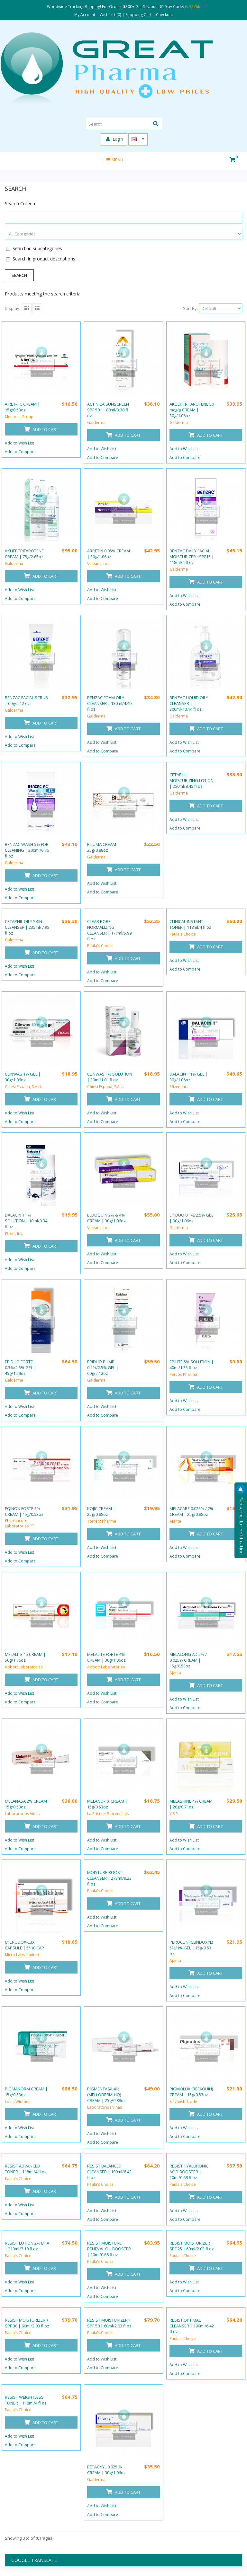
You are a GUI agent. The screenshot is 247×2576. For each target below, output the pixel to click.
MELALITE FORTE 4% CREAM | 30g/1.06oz (106, 1657)
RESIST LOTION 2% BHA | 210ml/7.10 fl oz (27, 2246)
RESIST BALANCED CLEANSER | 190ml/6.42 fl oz (109, 2171)
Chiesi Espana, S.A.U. (23, 1086)
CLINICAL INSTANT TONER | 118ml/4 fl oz (190, 924)
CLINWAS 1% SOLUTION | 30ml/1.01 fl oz (109, 1077)
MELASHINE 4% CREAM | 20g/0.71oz (191, 1804)
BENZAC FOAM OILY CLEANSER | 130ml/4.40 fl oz (109, 703)
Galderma (96, 422)
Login (114, 139)
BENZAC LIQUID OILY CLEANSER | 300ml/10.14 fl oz (188, 703)
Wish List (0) (110, 15)
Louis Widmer (17, 2101)
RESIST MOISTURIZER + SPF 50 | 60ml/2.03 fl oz (109, 2323)
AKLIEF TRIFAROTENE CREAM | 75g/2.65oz (24, 553)
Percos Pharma (183, 1374)
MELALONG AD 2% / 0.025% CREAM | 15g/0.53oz (188, 1660)
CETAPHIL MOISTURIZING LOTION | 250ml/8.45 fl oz (191, 780)
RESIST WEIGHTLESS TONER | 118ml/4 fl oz (26, 2400)
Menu (114, 160)
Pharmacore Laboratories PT (19, 1523)
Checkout (164, 15)
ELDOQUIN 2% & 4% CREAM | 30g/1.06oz (106, 1218)
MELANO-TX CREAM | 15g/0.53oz (107, 1804)
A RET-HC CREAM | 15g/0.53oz (22, 407)
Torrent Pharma (101, 1521)
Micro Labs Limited (22, 1954)
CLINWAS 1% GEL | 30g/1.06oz (23, 1077)
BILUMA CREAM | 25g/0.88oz (103, 847)
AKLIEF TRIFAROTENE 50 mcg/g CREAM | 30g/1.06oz (191, 409)
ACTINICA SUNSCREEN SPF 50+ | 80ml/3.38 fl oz (108, 409)
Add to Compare (20, 451)
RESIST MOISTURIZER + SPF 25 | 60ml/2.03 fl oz (191, 2246)
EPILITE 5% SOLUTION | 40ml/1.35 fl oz (191, 1364)
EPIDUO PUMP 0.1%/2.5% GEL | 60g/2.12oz (102, 1367)
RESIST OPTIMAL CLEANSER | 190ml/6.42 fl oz (191, 2325)
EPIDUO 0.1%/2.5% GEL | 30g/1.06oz (191, 1218)
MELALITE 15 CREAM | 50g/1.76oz (25, 1657)
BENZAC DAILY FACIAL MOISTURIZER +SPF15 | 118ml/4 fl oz (191, 556)
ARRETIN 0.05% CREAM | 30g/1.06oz (108, 553)
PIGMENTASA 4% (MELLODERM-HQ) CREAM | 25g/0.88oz (106, 2094)
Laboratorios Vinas (22, 1813)
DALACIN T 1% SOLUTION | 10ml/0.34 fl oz (26, 1220)
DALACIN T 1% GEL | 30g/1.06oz (188, 1077)
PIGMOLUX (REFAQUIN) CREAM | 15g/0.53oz (191, 2091)
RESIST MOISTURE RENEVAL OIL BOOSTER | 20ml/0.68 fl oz (109, 2248)
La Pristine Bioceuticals (108, 1813)
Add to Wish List (19, 443)
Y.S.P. (174, 1813)
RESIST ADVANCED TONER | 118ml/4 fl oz (26, 2169)
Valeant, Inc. (98, 563)
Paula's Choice (100, 945)
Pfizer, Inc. (178, 1086)
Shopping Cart (138, 15)
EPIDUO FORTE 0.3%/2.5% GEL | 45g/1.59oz (20, 1367)
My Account (84, 15)
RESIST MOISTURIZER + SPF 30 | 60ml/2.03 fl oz (27, 2323)
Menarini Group (19, 416)
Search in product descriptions (44, 259)
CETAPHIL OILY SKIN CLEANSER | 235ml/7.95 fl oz (27, 927)
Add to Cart (41, 429)
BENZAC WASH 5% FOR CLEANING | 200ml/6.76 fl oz (27, 850)
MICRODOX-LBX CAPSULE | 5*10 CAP (24, 1945)
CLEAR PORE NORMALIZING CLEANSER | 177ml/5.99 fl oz (109, 930)
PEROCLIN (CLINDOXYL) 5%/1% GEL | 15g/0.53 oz (191, 1947)
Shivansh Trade (183, 2101)
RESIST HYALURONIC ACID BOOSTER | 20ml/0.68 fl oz (188, 2171)
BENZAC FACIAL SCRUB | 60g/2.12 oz (26, 700)
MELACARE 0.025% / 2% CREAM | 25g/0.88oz (191, 1511)
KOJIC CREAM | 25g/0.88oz (101, 1511)
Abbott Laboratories (23, 1667)
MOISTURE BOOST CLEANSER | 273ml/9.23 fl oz (109, 1878)
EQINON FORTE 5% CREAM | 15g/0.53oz (24, 1511)
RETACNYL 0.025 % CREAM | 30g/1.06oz (106, 2469)
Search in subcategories (37, 248)
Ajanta (175, 1521)
